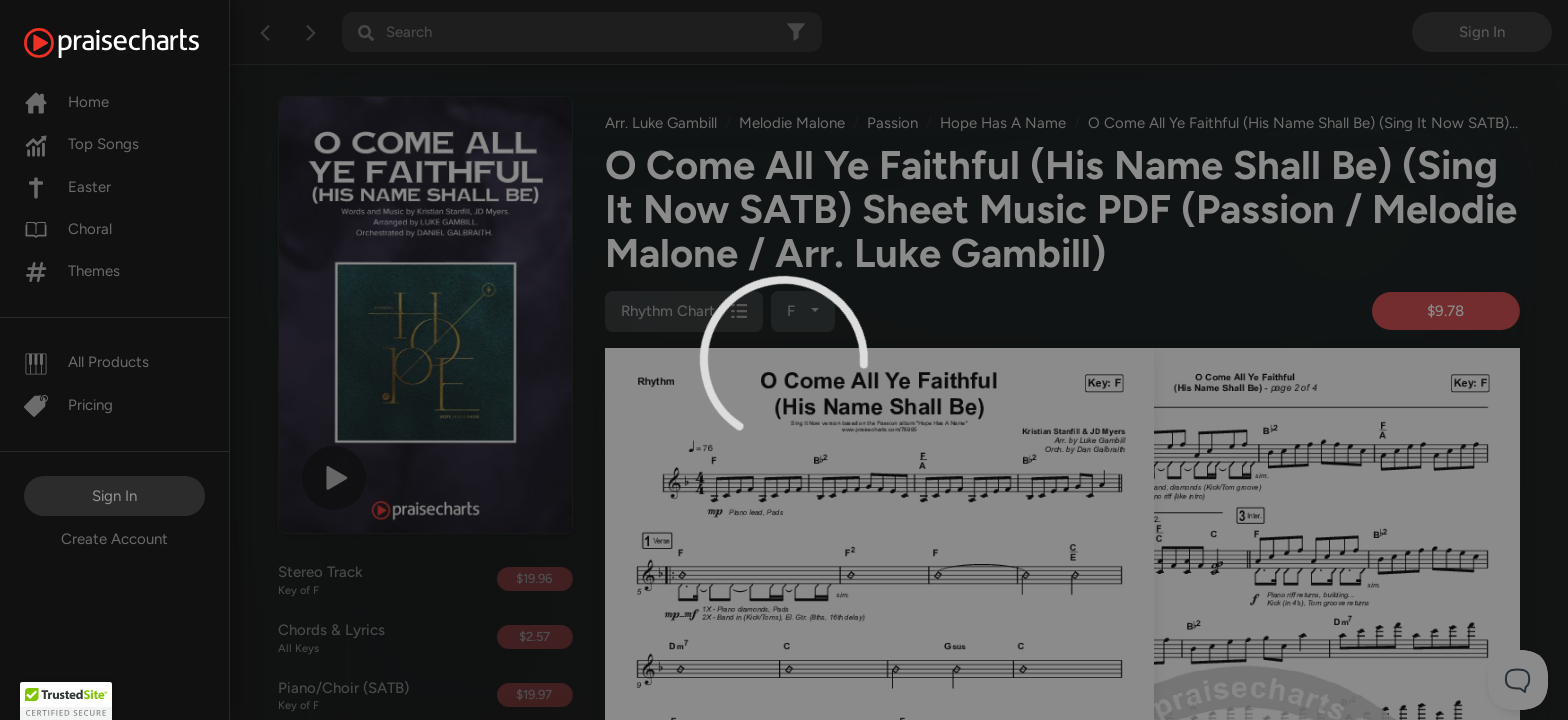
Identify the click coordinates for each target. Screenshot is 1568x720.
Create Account (114, 539)
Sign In (114, 496)
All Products (86, 362)
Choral (68, 229)
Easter (67, 187)
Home (66, 102)
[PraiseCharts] (136, 43)
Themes (72, 271)
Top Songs (81, 144)
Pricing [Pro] (68, 405)
